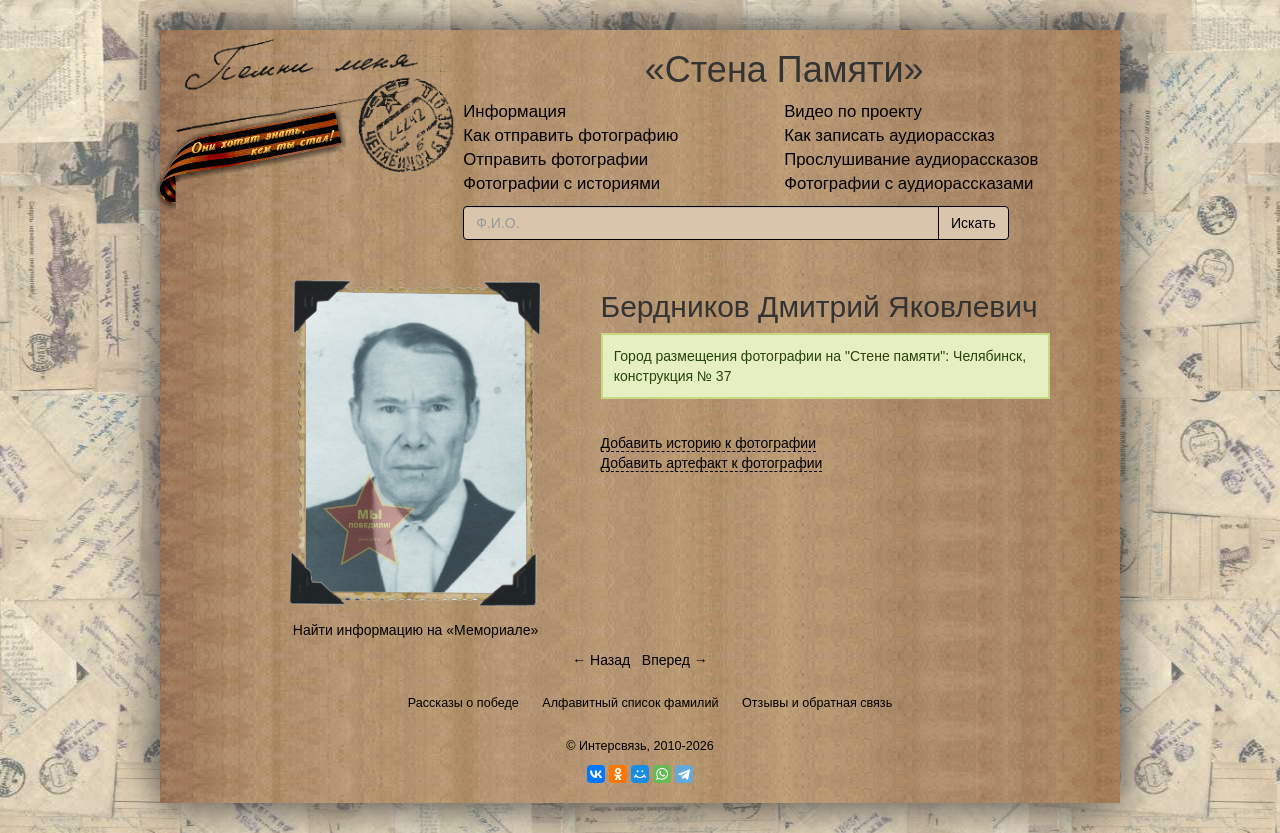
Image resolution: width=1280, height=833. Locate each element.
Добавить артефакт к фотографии (712, 463)
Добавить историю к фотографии (709, 443)
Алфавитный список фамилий (630, 703)
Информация (514, 111)
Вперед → (675, 660)
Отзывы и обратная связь (817, 703)
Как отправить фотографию (570, 135)
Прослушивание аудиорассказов (911, 159)
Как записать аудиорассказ (889, 135)
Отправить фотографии (555, 159)
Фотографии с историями (561, 183)
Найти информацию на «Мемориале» (415, 630)
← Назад (601, 660)
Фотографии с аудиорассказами (908, 183)
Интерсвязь (613, 746)
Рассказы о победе (463, 703)
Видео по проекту (853, 111)
